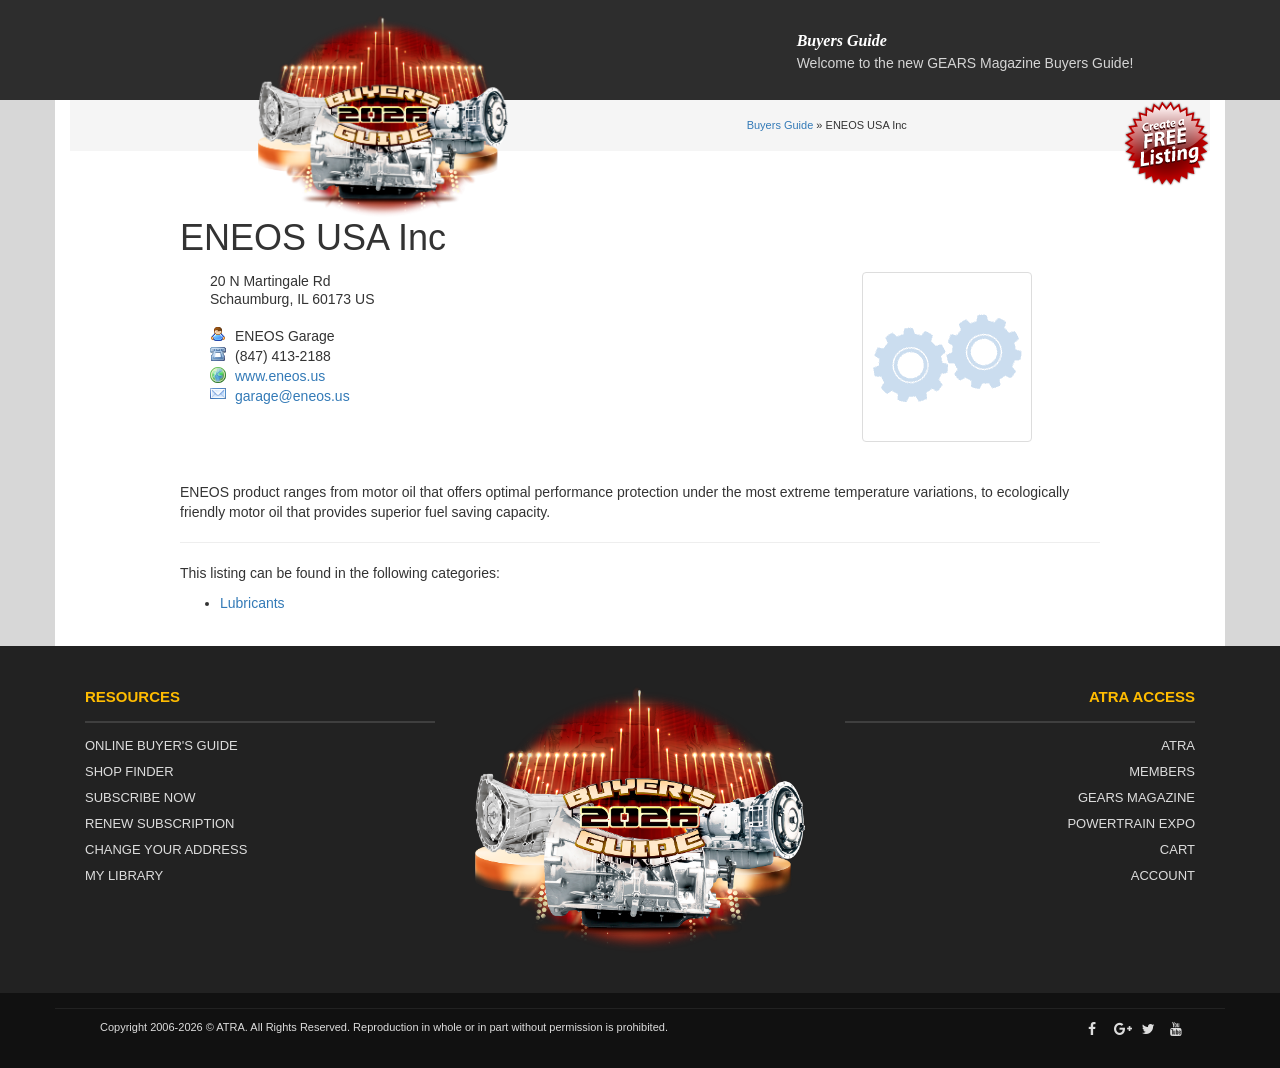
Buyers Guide (780, 125)
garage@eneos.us (292, 396)
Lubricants (252, 603)
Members (1162, 771)
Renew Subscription (160, 823)
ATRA (1178, 745)
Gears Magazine (1136, 797)
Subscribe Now (140, 797)
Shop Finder (129, 771)
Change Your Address (166, 849)
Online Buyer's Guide (161, 745)
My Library (124, 875)
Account (1163, 875)
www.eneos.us (280, 376)
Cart (1177, 849)
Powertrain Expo (1131, 823)
